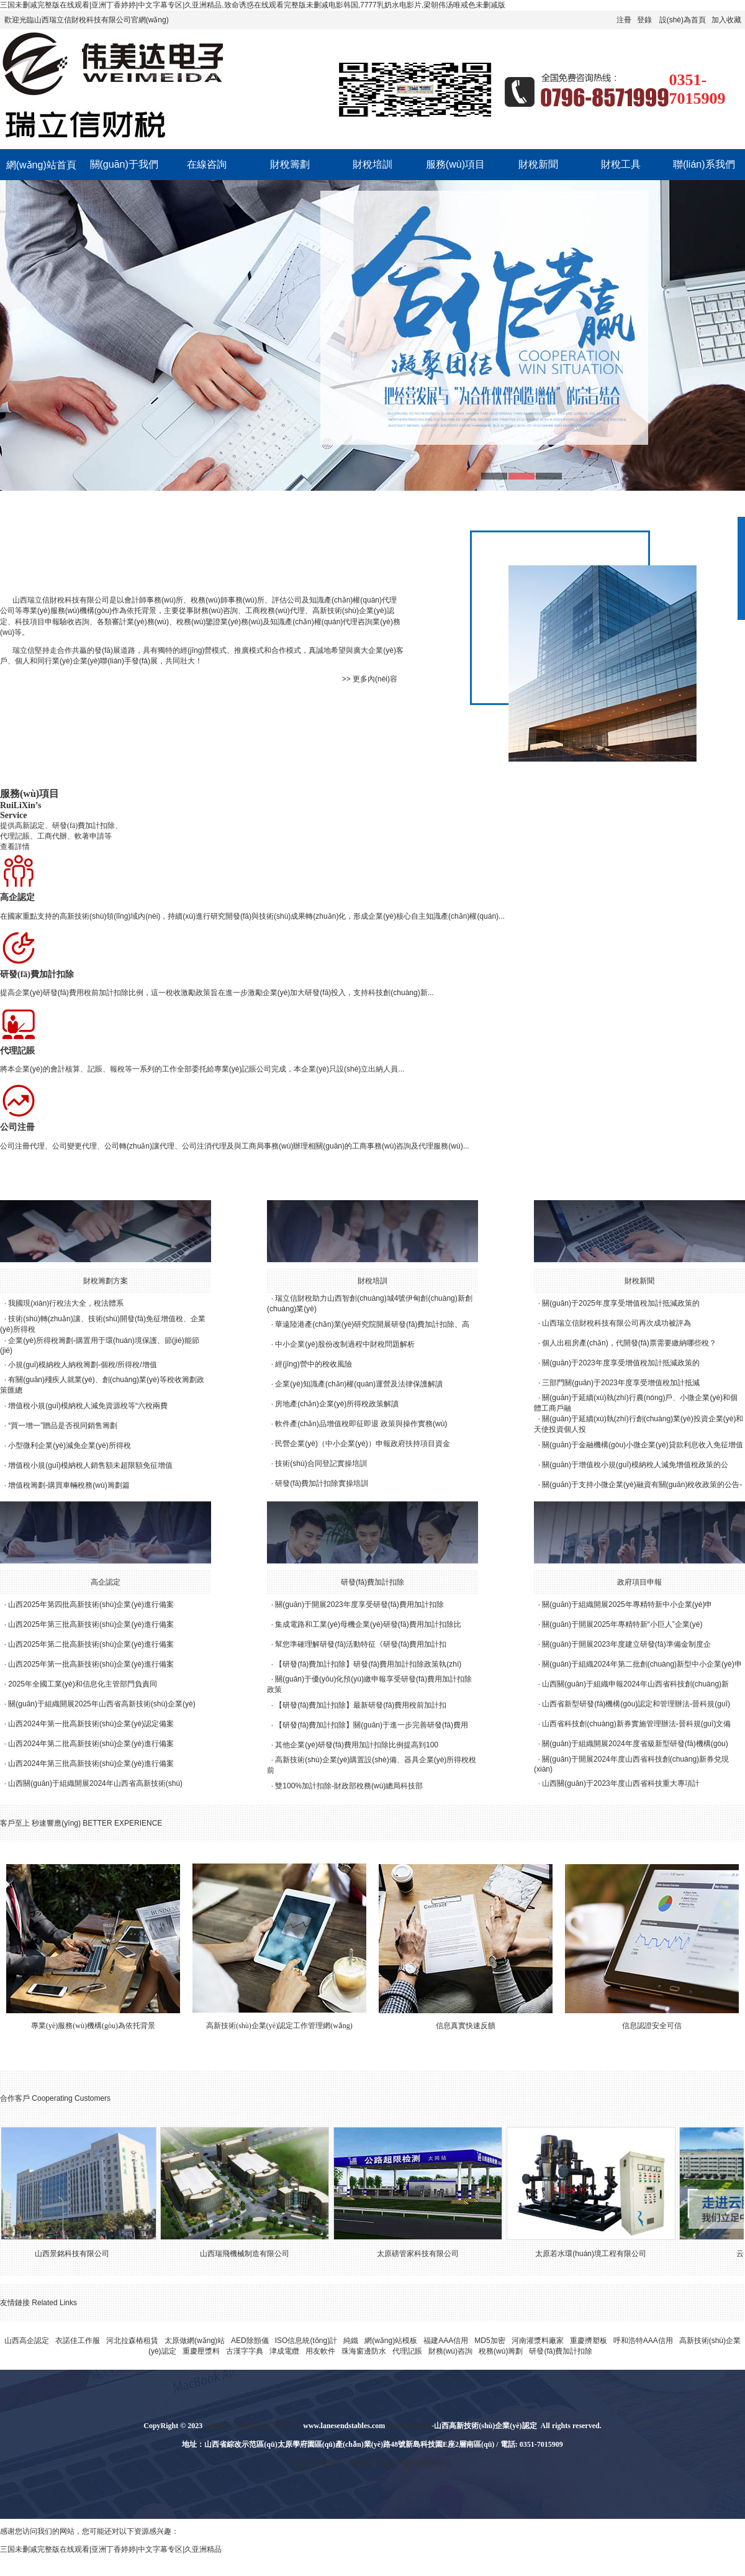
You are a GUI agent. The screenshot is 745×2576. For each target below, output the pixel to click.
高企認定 (105, 1582)
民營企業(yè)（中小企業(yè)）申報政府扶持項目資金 (362, 1443)
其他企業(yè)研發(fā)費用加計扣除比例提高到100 (356, 1745)
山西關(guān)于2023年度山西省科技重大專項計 (620, 1783)
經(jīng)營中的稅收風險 (313, 1364)
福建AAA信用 (445, 2340)
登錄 (644, 20)
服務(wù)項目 (455, 164)
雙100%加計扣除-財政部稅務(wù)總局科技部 (349, 1786)
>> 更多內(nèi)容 (369, 679)
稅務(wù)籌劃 (501, 2351)
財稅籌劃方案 (105, 1281)
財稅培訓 (372, 164)
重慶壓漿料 (201, 2351)
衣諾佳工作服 (77, 2340)
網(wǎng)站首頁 (41, 165)
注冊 (623, 20)
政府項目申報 (639, 1582)
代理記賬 (407, 2351)
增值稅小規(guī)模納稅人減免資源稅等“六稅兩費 (88, 1405)
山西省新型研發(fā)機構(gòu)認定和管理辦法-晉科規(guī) (636, 1704)
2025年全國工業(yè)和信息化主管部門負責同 (82, 1684)
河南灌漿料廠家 (538, 2340)
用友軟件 (320, 2351)
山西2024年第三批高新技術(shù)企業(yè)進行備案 (91, 1763)
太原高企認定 (409, 2425)
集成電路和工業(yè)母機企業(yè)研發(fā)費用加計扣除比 (368, 1624)
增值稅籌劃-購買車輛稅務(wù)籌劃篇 (68, 1485)
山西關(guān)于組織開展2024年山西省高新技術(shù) (95, 1783)
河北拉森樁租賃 (132, 2340)
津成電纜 (284, 2351)
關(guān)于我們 (124, 164)
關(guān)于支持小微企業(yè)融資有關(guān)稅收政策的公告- (642, 1484)
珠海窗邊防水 (363, 2351)
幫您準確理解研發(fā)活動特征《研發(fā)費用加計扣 (360, 1644)
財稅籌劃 (290, 164)
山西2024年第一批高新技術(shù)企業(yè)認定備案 (91, 1723)
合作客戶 (15, 2098)
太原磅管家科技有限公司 (424, 2253)
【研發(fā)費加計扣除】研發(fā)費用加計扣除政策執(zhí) (368, 1664)
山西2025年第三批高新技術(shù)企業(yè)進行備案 (91, 1624)
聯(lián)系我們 (704, 164)
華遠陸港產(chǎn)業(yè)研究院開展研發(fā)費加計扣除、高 (372, 1324)
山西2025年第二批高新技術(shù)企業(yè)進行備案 (91, 1644)
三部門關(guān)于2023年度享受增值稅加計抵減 (620, 1382)
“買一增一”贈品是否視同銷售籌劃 (62, 1425)
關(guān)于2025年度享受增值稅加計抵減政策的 (620, 1303)
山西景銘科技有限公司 (78, 2253)
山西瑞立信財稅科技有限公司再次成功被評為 (616, 1323)
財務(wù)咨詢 (450, 2351)
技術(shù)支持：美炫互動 (335, 2463)
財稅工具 (621, 164)
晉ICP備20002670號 (417, 2463)
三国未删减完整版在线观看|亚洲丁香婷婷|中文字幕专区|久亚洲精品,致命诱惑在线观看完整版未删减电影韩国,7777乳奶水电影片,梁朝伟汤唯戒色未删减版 (252, 5)
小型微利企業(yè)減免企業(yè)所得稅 (69, 1445)
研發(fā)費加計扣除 (372, 1582)
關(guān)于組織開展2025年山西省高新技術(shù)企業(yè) (101, 1704)
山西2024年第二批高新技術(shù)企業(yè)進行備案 (91, 1743)
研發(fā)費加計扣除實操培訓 (321, 1483)
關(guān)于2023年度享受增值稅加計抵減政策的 (620, 1363)
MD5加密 (489, 2340)
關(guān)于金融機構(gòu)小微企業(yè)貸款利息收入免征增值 (642, 1444)
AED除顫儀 (250, 2340)
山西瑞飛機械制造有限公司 (251, 2253)
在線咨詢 (207, 164)
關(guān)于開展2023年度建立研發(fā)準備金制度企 (626, 1644)
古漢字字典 (244, 2351)
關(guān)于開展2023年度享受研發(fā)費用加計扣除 (359, 1604)
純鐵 (350, 2340)
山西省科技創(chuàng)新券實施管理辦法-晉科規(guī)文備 (636, 1723)
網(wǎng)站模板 (390, 2340)
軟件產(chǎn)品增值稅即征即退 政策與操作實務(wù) (361, 1423)
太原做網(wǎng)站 (195, 2340)
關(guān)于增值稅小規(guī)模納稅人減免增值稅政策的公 (635, 1464)
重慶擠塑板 (588, 2340)
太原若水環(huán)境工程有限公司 (596, 2253)
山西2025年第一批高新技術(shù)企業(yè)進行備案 (91, 1664)
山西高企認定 (26, 2340)
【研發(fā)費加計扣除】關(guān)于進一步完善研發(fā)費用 (371, 1725)
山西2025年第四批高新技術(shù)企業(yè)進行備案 (91, 1604)
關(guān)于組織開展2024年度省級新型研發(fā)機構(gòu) (635, 1743)
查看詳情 (15, 846)
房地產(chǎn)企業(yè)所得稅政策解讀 (337, 1404)
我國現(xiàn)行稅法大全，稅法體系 (66, 1303)
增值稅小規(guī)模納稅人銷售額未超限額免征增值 (90, 1465)
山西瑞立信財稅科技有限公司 (60, 600)
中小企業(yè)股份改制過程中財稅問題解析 (345, 1344)
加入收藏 (726, 20)
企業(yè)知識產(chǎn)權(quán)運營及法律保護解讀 (359, 1384)
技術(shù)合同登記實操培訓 (320, 1463)
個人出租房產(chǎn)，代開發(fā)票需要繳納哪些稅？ (629, 1343)
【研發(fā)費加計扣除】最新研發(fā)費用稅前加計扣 (360, 1705)
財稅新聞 (538, 164)
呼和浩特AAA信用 (643, 2340)
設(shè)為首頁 (682, 20)
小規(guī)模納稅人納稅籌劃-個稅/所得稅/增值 (82, 1364)
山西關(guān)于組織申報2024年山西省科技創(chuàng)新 (635, 1684)
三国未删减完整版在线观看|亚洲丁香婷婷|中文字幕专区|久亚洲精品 (111, 2549)
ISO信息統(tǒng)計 (306, 2340)
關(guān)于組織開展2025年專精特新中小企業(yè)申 (627, 1604)
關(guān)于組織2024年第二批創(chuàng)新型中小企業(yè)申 (641, 1664)
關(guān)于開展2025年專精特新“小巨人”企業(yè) (622, 1624)
